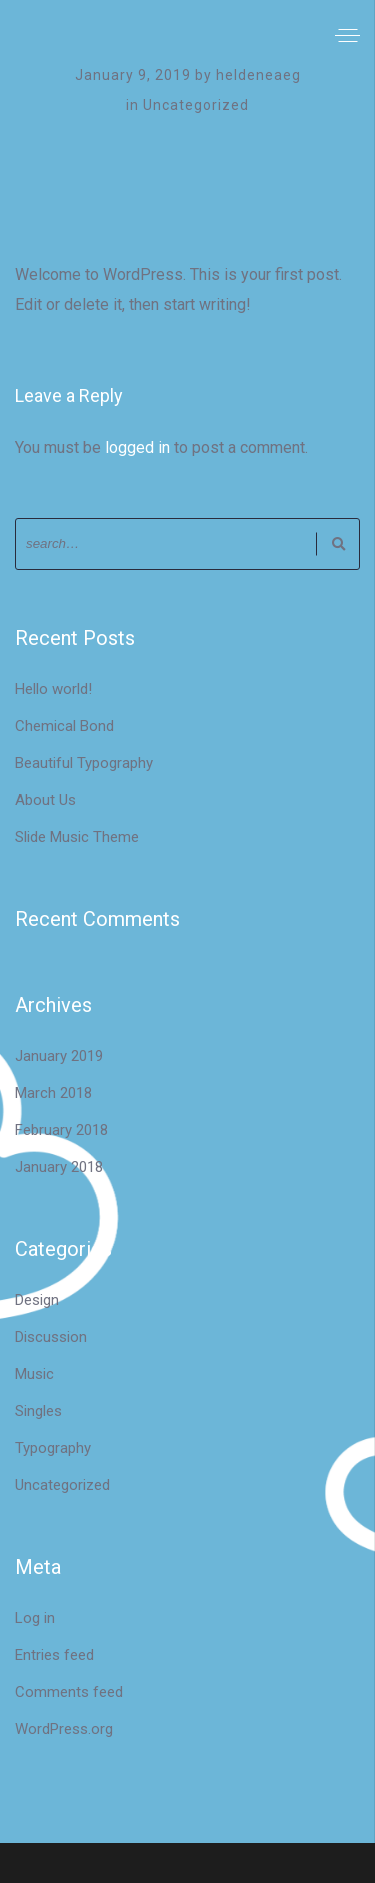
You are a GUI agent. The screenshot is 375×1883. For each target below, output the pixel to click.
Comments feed (69, 1692)
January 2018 (59, 1167)
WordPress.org (64, 1729)
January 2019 (59, 1056)
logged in (137, 447)
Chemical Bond (64, 726)
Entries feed (54, 1655)
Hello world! (53, 689)
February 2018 (61, 1130)
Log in (35, 1618)
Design (37, 1300)
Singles (38, 1411)
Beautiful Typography (84, 763)
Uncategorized (196, 105)
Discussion (51, 1337)
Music (34, 1374)
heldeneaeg (258, 75)
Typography (53, 1448)
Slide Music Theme (77, 837)
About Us (45, 800)
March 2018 (53, 1093)
